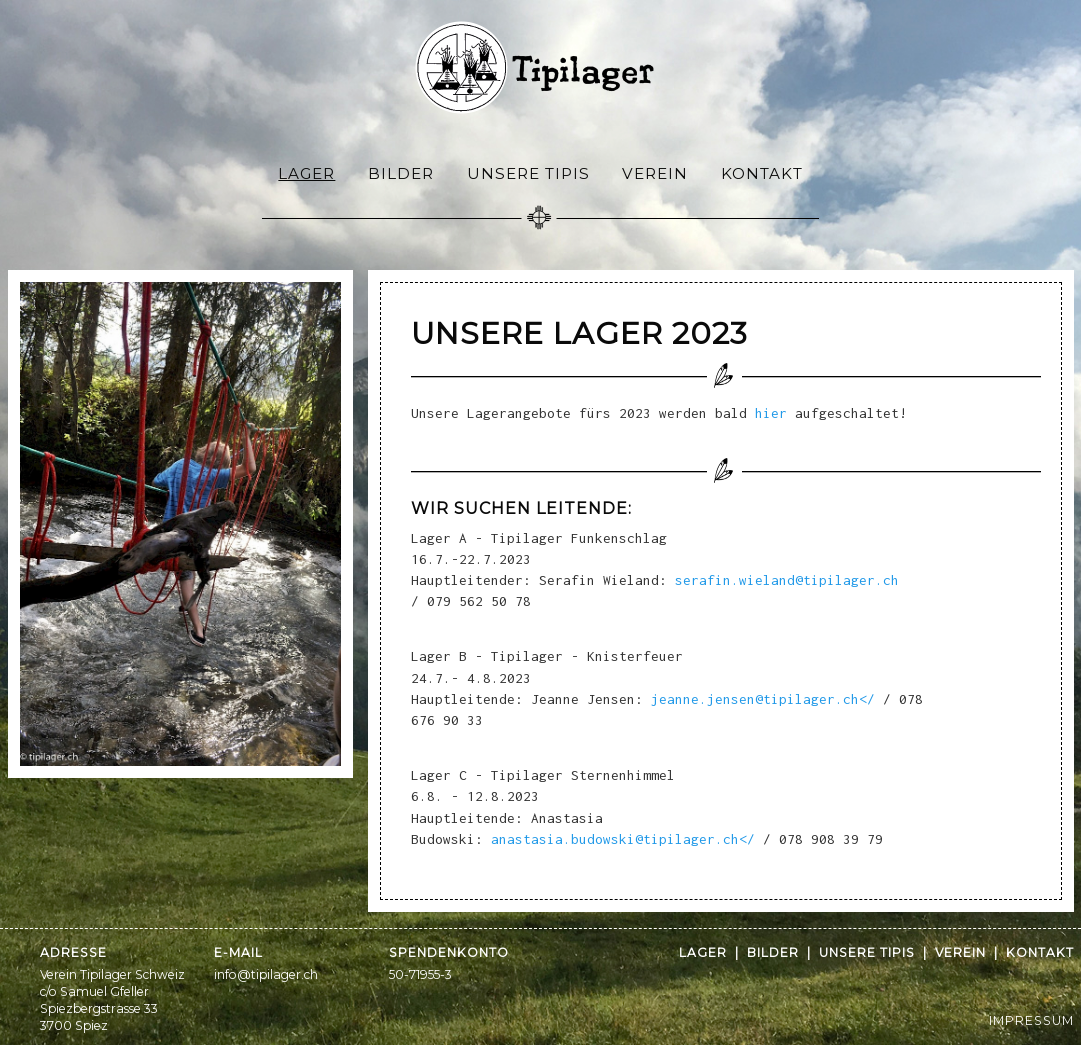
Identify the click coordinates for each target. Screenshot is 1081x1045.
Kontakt (762, 173)
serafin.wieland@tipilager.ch (787, 580)
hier (771, 413)
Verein (655, 173)
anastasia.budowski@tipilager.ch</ (619, 839)
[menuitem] (307, 172)
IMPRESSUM (1031, 1020)
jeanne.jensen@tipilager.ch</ (759, 699)
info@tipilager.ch (266, 974)
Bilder (401, 173)
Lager (306, 173)
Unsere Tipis (528, 173)
